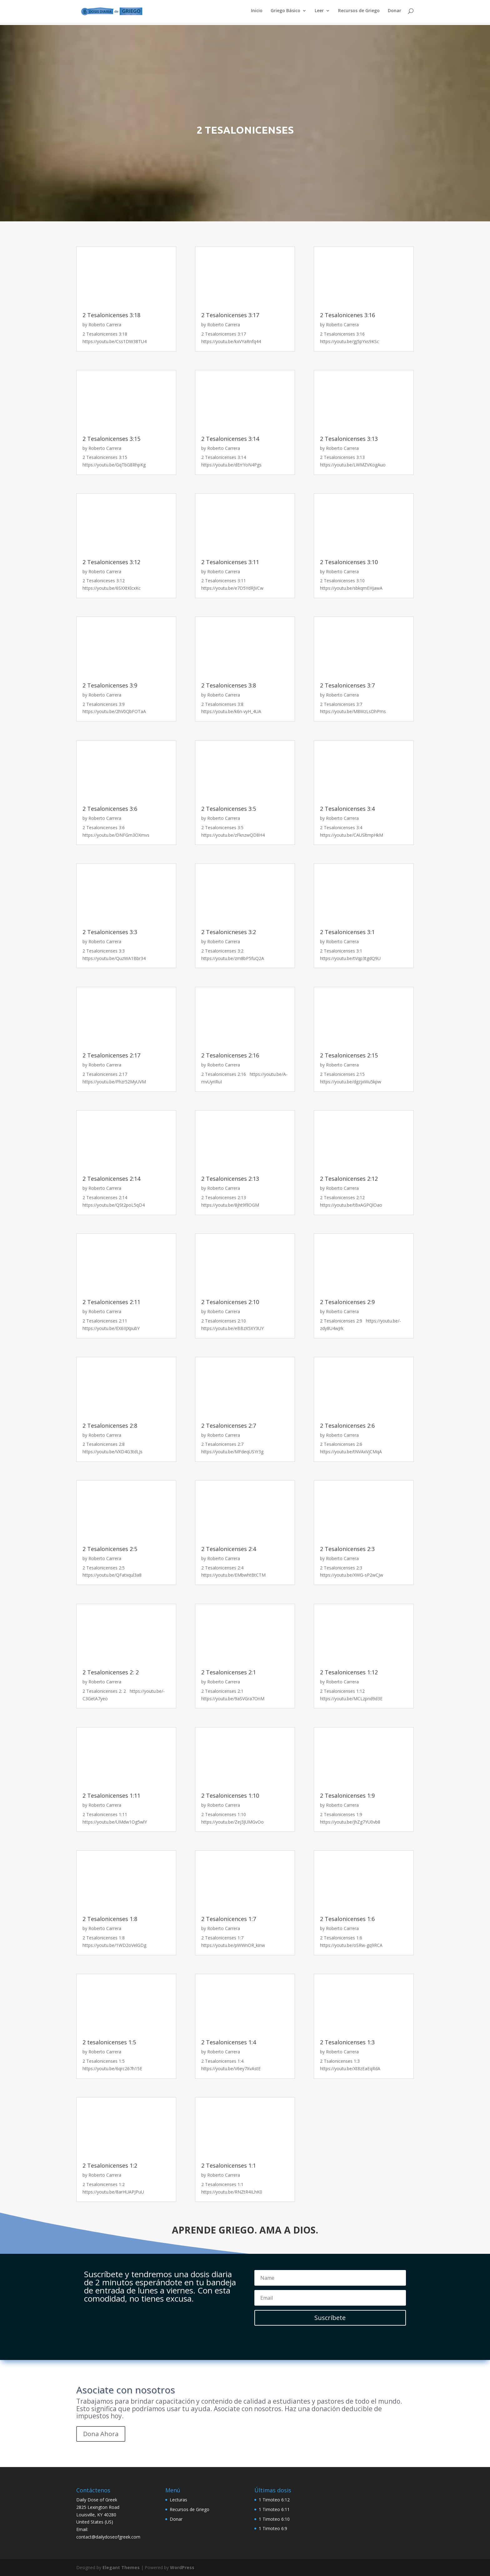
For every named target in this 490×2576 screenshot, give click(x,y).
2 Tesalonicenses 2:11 (111, 1302)
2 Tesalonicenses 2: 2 (110, 1672)
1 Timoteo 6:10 (274, 2519)
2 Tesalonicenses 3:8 (228, 685)
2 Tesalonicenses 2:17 (111, 1055)
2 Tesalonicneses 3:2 (228, 932)
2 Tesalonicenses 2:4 (228, 1549)
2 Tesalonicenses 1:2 (109, 2165)
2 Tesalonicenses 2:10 (230, 1302)
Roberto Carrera (104, 325)
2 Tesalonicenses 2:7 (228, 1425)
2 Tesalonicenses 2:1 (228, 1672)
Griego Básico (285, 12)
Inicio (256, 12)
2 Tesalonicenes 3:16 (347, 315)
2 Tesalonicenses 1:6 (347, 1919)
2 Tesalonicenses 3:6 (109, 808)
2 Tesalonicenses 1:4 (228, 2042)
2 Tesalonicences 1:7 (228, 1919)
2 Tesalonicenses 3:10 (349, 562)
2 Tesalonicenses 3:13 (349, 438)
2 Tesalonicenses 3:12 (111, 562)
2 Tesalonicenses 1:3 (347, 2042)
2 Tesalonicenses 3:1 (347, 932)
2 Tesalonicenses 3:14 (230, 438)
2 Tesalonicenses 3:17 (230, 315)
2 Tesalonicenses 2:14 (111, 1178)
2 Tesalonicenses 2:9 (347, 1302)
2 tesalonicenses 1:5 (109, 2042)
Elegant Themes (121, 2567)
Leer (319, 12)
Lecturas (178, 2500)
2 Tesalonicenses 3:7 (347, 685)
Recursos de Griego (359, 12)
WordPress (182, 2567)
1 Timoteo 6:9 (273, 2528)
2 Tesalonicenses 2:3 (347, 1549)
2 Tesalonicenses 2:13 (230, 1178)
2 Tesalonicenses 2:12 (349, 1178)
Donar (394, 12)
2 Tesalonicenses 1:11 (111, 1795)
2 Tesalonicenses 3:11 (230, 562)
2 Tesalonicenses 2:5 (109, 1549)
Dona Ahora (100, 2434)
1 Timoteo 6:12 (274, 2500)
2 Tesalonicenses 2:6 (347, 1425)
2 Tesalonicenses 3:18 (111, 315)
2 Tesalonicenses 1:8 (109, 1919)
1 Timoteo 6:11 (274, 2509)
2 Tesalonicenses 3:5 (228, 808)
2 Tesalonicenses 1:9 (347, 1795)
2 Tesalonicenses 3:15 (111, 438)
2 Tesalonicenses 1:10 (230, 1795)
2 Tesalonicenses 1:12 (349, 1672)
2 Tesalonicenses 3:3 (109, 932)
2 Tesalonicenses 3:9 (109, 685)
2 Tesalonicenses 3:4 (347, 808)
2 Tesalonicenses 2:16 (230, 1055)
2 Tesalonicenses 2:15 (349, 1055)
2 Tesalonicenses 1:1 (228, 2165)
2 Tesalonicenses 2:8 (109, 1425)
